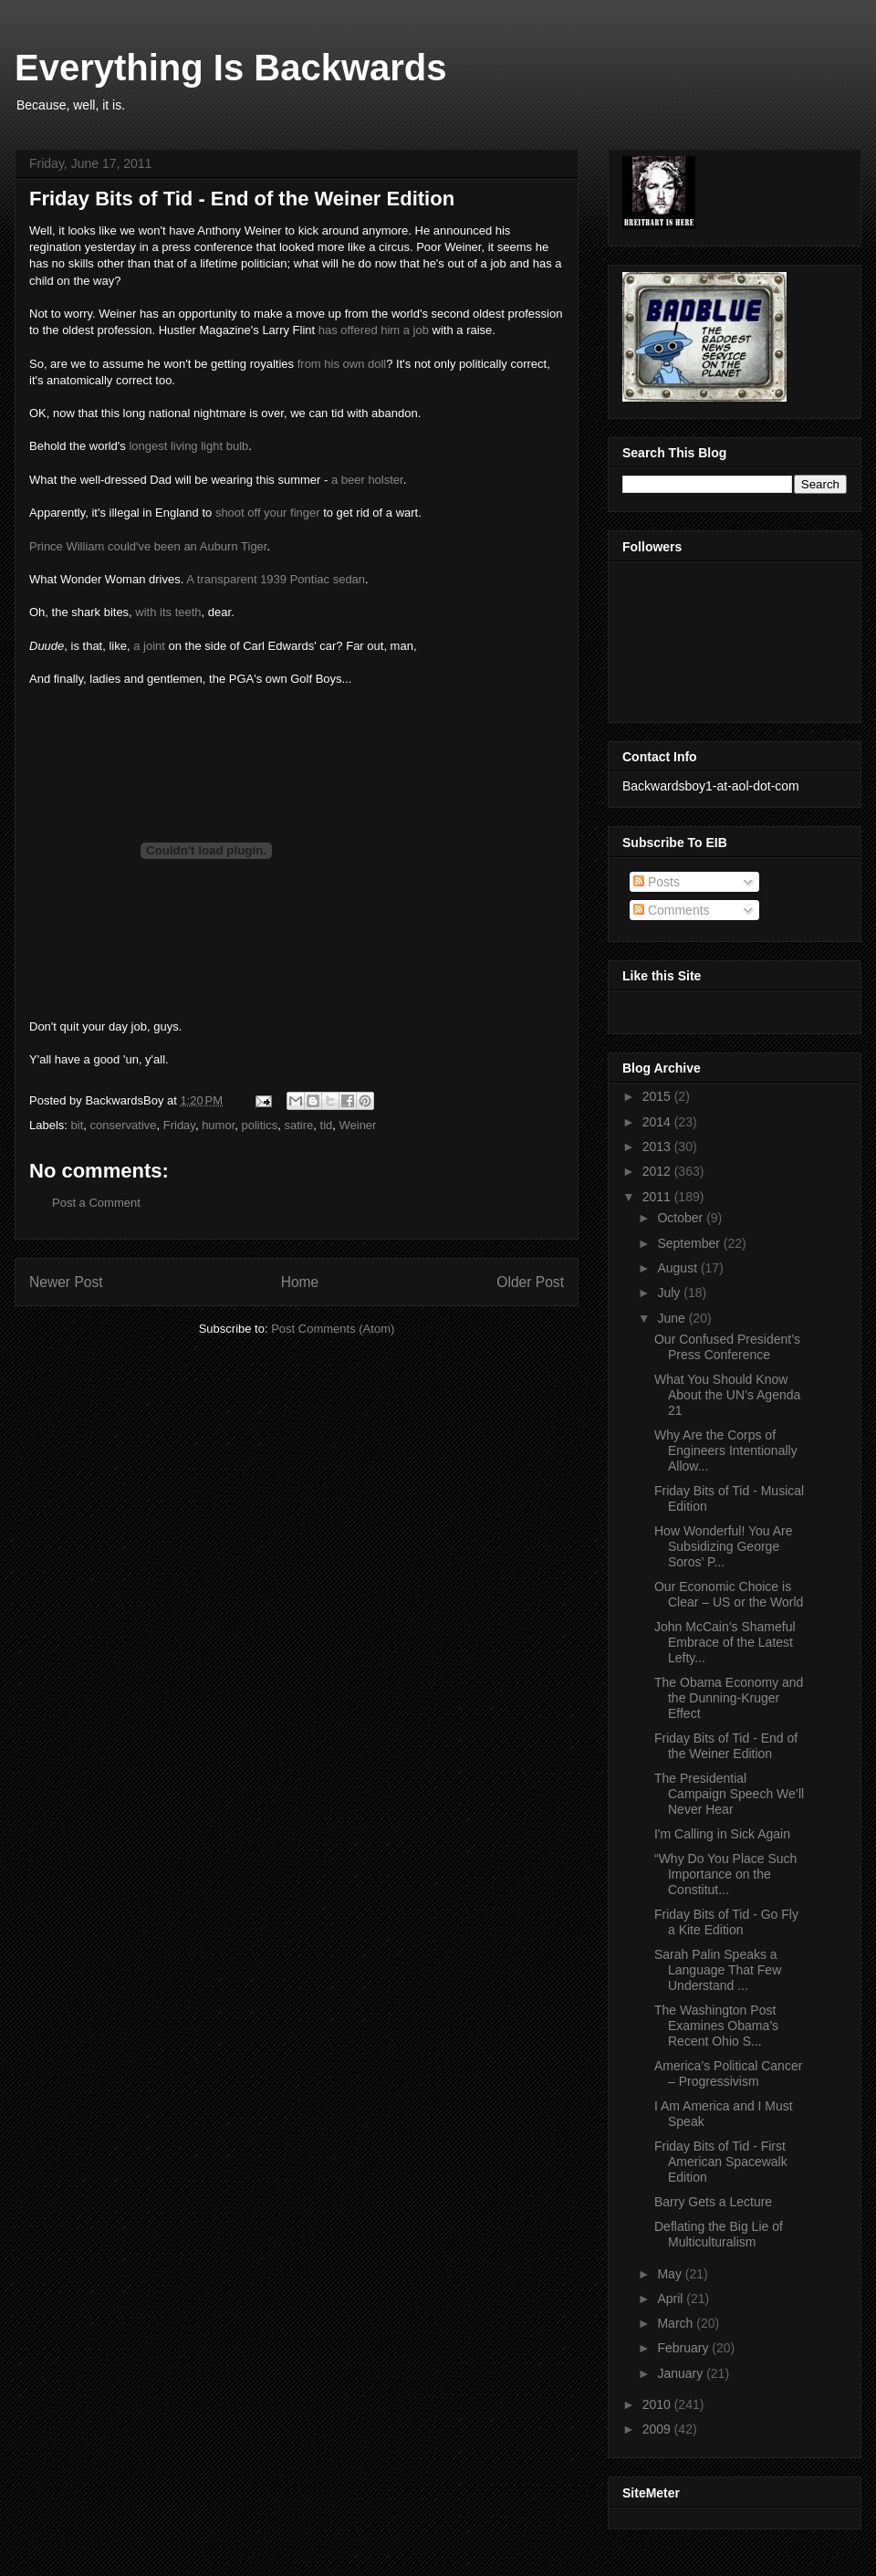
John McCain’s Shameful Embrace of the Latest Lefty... (725, 1642)
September (690, 1243)
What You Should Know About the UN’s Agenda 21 (727, 1395)
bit (77, 1125)
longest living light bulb (188, 446)
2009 (658, 2429)
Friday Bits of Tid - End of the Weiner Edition (726, 1746)
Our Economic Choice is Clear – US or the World (728, 1594)
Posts (656, 881)
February (684, 2347)
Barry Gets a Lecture (713, 2201)
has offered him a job (373, 330)
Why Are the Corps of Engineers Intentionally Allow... (726, 1450)
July (670, 1292)
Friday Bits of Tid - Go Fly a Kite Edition (726, 1922)
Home (300, 1282)
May (670, 2274)
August (678, 1268)
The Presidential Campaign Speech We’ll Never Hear (729, 1794)
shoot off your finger (267, 512)
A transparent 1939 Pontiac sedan (275, 579)
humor (218, 1125)
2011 (658, 1196)
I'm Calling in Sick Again (722, 1834)
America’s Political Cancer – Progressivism (728, 2073)
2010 (658, 2404)
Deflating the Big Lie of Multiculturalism (718, 2234)
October (681, 1217)
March (676, 2323)
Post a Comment (96, 1202)
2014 (658, 1122)
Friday (179, 1125)
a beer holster (367, 480)
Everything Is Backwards (231, 67)
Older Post (530, 1282)
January (681, 2373)
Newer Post (66, 1282)
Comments (671, 910)
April (671, 2298)
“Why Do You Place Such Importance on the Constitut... (725, 1874)
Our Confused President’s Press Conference (727, 1347)
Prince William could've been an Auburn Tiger (147, 546)
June (672, 1318)
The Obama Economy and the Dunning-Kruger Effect (728, 1698)
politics (260, 1125)
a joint (149, 646)
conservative (123, 1125)
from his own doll (342, 364)
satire (298, 1125)
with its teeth (168, 612)
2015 (658, 1096)
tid (326, 1125)
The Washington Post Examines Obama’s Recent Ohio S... (716, 2025)
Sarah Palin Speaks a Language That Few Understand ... (717, 1970)
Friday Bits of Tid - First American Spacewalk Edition (720, 2161)
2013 (658, 1146)
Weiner (357, 1125)
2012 (658, 1171)
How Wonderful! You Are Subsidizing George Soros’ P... (723, 1546)
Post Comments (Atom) (332, 1328)
